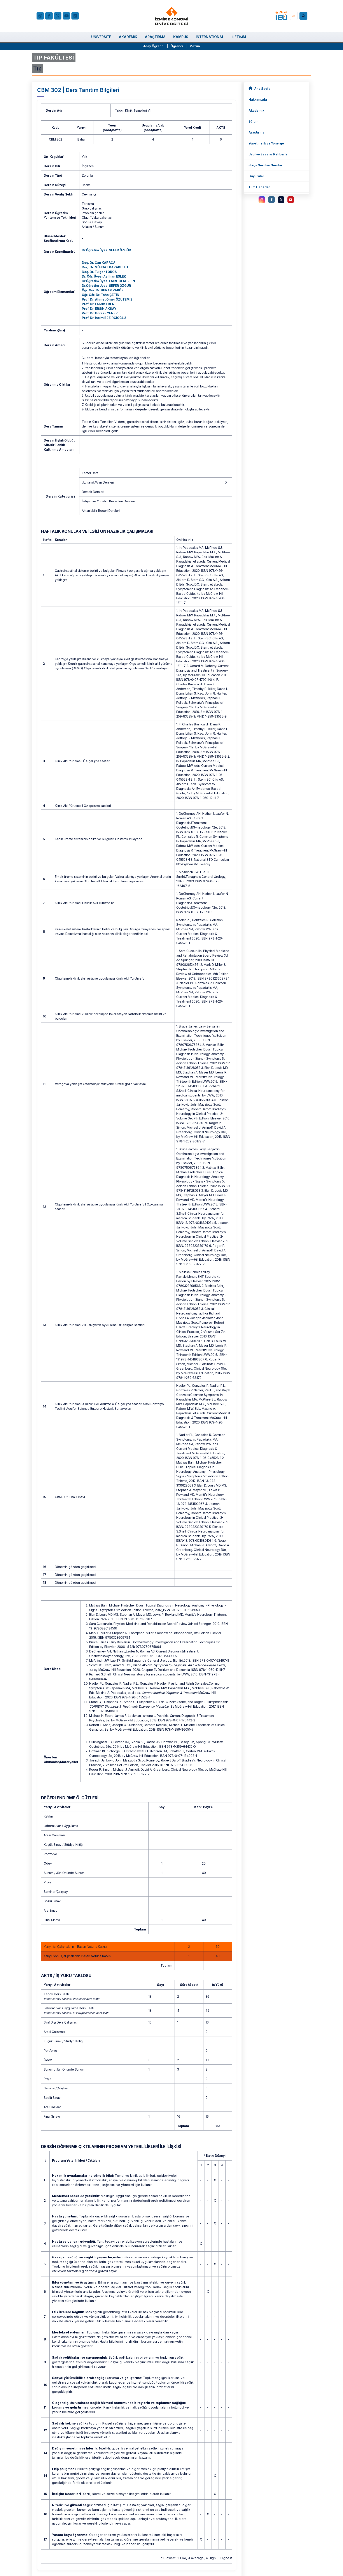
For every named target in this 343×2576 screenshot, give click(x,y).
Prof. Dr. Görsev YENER (100, 313)
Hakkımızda (257, 99)
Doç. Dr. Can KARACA (99, 262)
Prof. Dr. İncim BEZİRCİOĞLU (104, 318)
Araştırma (256, 132)
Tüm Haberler (259, 187)
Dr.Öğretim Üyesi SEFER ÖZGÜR (106, 250)
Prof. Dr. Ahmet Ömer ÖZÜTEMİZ (107, 299)
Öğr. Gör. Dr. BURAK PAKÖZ (103, 290)
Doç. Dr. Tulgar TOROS (99, 272)
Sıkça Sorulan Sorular (265, 165)
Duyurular (256, 176)
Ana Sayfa (259, 88)
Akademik (256, 110)
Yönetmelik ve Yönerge (266, 143)
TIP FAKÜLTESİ (53, 57)
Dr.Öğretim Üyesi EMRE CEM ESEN (108, 281)
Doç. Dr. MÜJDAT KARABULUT (105, 267)
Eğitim (253, 121)
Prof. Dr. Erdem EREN (98, 304)
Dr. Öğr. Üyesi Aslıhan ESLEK (104, 276)
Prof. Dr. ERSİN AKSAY (99, 308)
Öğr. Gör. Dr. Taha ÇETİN (100, 295)
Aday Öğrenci (153, 46)
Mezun (194, 46)
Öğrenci (177, 46)
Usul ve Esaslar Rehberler (268, 154)
